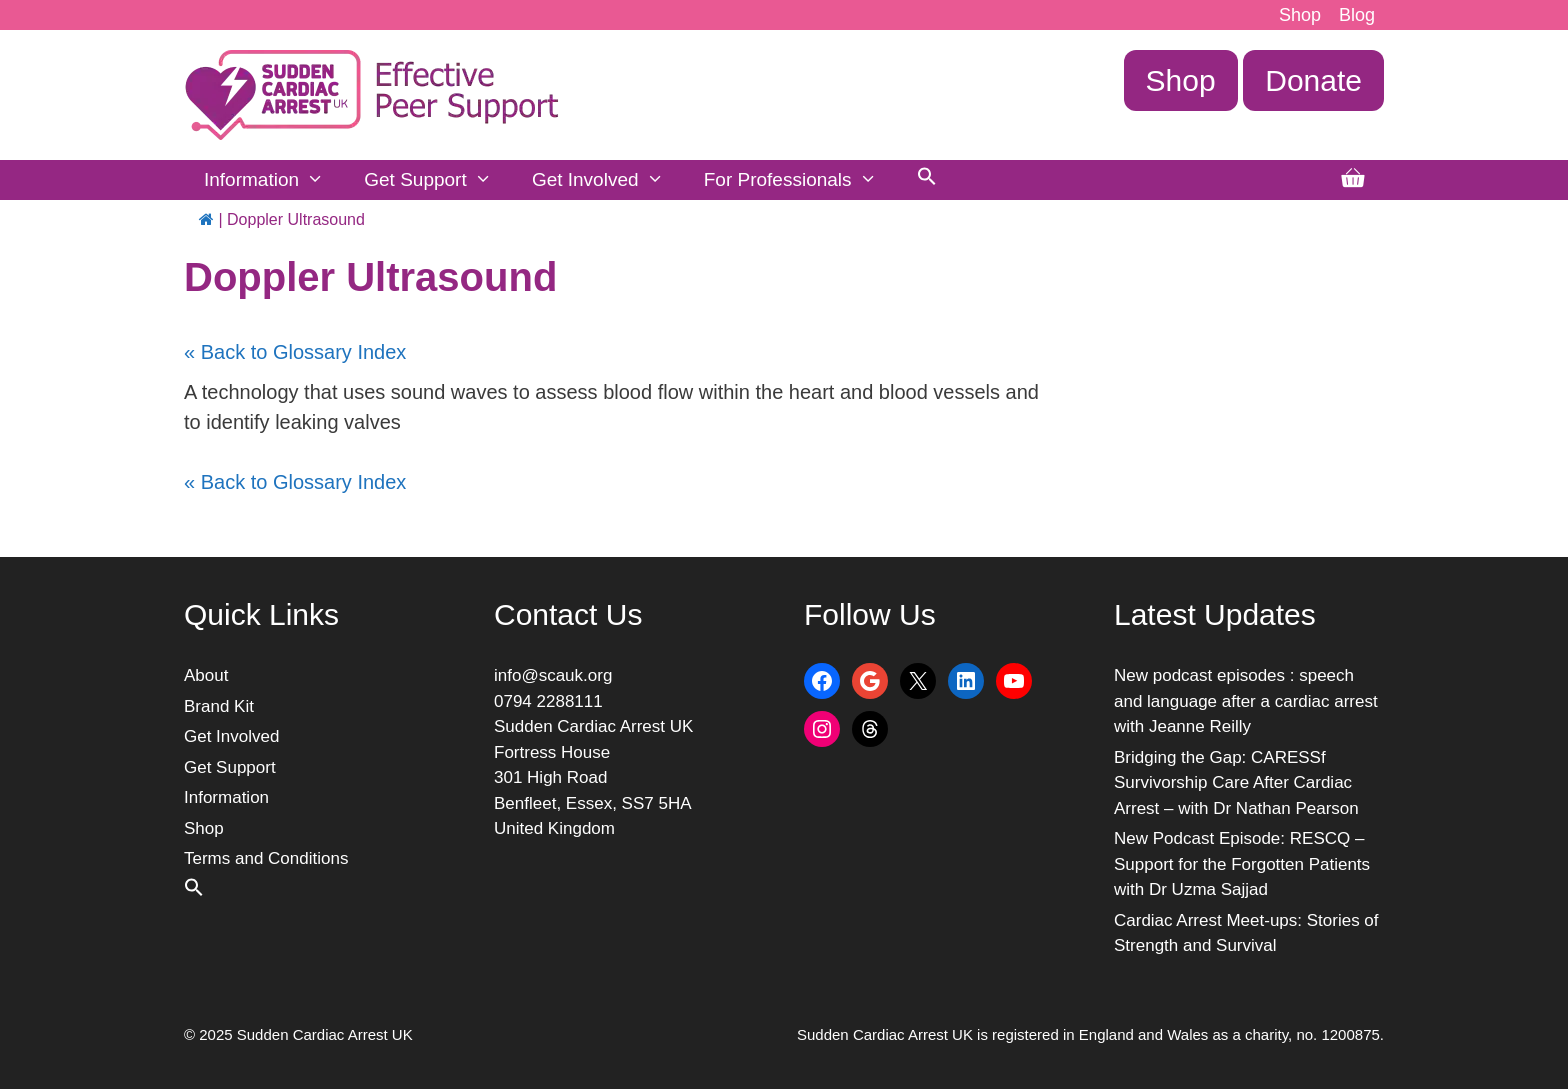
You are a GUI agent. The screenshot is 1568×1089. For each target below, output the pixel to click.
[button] (927, 180)
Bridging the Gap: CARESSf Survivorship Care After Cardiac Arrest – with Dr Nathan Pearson (1236, 783)
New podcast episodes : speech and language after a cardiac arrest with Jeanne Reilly (1246, 701)
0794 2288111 (548, 701)
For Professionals (800, 180)
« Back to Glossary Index (295, 352)
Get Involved (608, 180)
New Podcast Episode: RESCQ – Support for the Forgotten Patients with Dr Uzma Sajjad (1242, 864)
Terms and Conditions (266, 858)
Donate (1313, 80)
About (206, 675)
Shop (1300, 15)
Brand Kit (219, 706)
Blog (1357, 15)
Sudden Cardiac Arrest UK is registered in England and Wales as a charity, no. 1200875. (1090, 1034)
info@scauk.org (553, 675)
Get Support (438, 180)
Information (274, 180)
